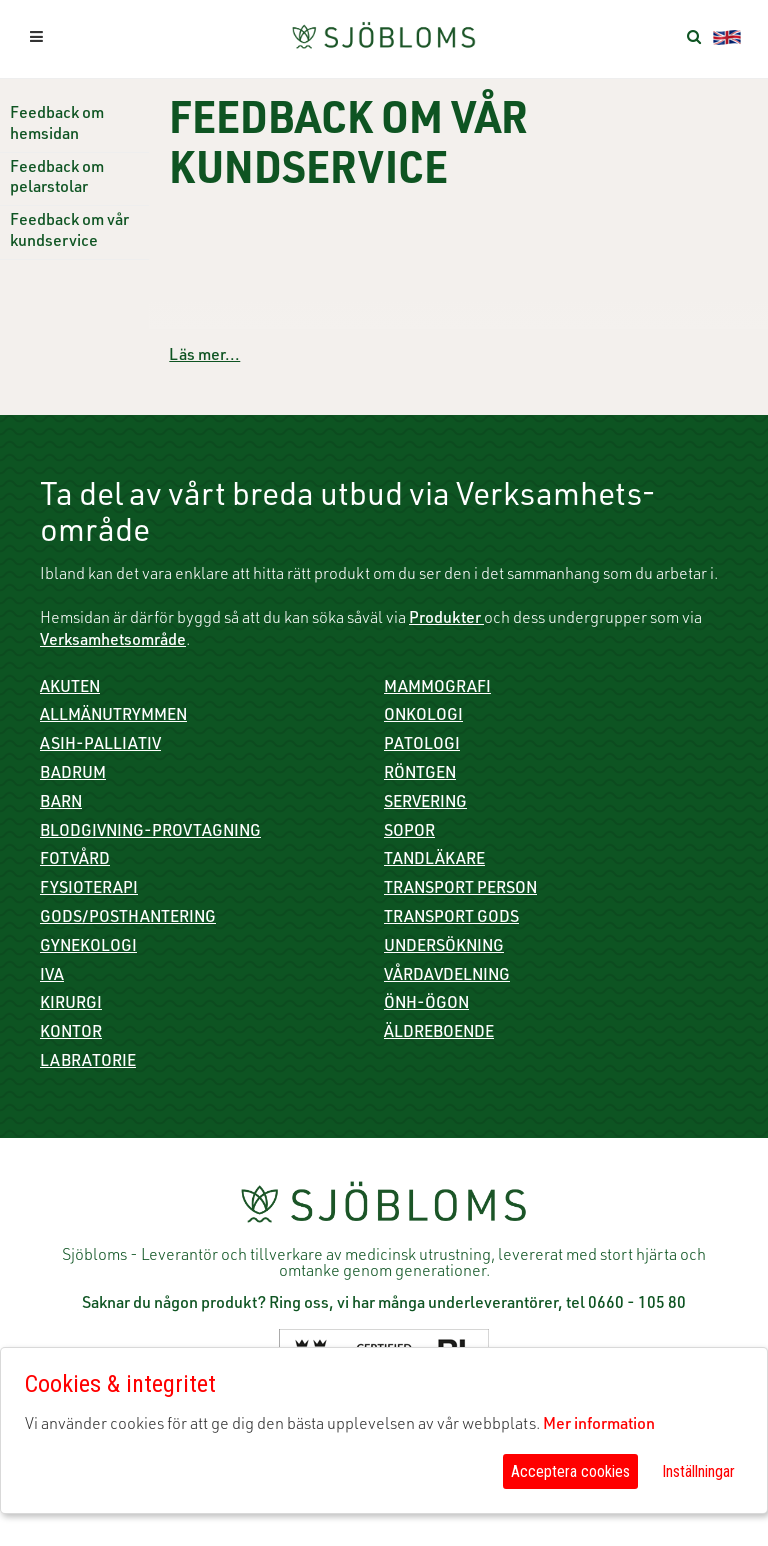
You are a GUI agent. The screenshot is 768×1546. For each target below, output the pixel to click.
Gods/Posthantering (128, 919)
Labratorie (88, 1063)
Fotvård (75, 861)
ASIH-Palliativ (100, 746)
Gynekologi (88, 948)
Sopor (409, 833)
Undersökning (444, 948)
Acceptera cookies (570, 1471)
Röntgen (420, 775)
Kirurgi (71, 1005)
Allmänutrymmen (113, 717)
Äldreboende (439, 1034)
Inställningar (698, 1471)
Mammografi (437, 689)
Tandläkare (434, 861)
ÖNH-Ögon (426, 1005)
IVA (52, 977)
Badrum (73, 775)
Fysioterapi (89, 890)
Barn (61, 804)
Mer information (599, 1426)
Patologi (422, 746)
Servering (425, 804)
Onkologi (423, 717)
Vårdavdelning (447, 977)
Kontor (71, 1034)
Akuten (70, 689)
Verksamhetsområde (113, 642)
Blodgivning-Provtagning (150, 833)
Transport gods (451, 919)
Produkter (446, 620)
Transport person (460, 890)
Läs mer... (204, 357)
